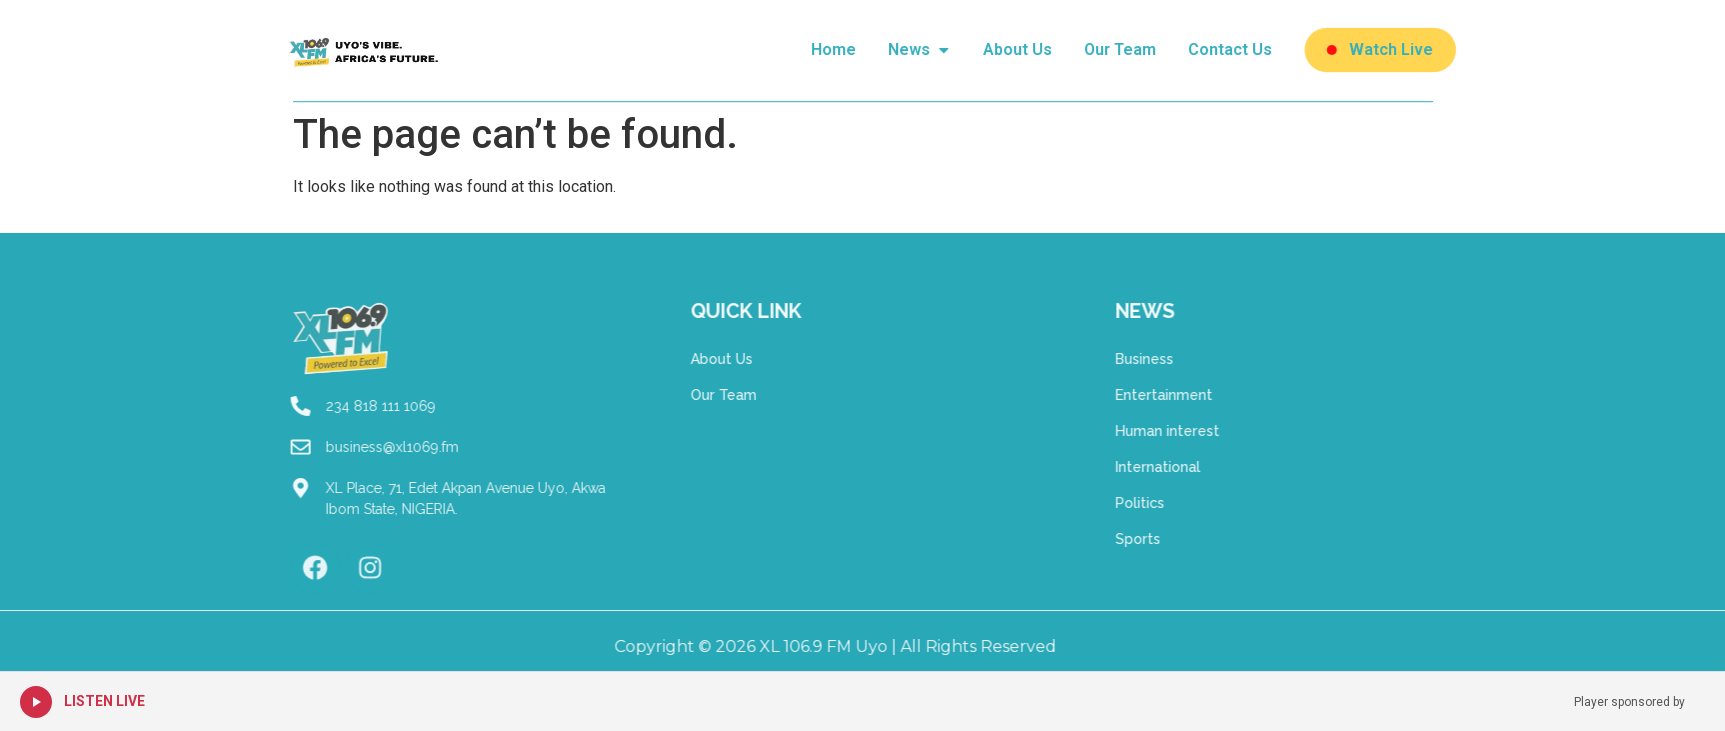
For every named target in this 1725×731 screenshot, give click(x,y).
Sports (1166, 539)
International (1186, 467)
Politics (1168, 503)
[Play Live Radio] (36, 702)
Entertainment (1192, 395)
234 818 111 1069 (351, 406)
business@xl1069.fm (362, 447)
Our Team (694, 395)
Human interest (1196, 431)
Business (1173, 359)
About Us (692, 359)
